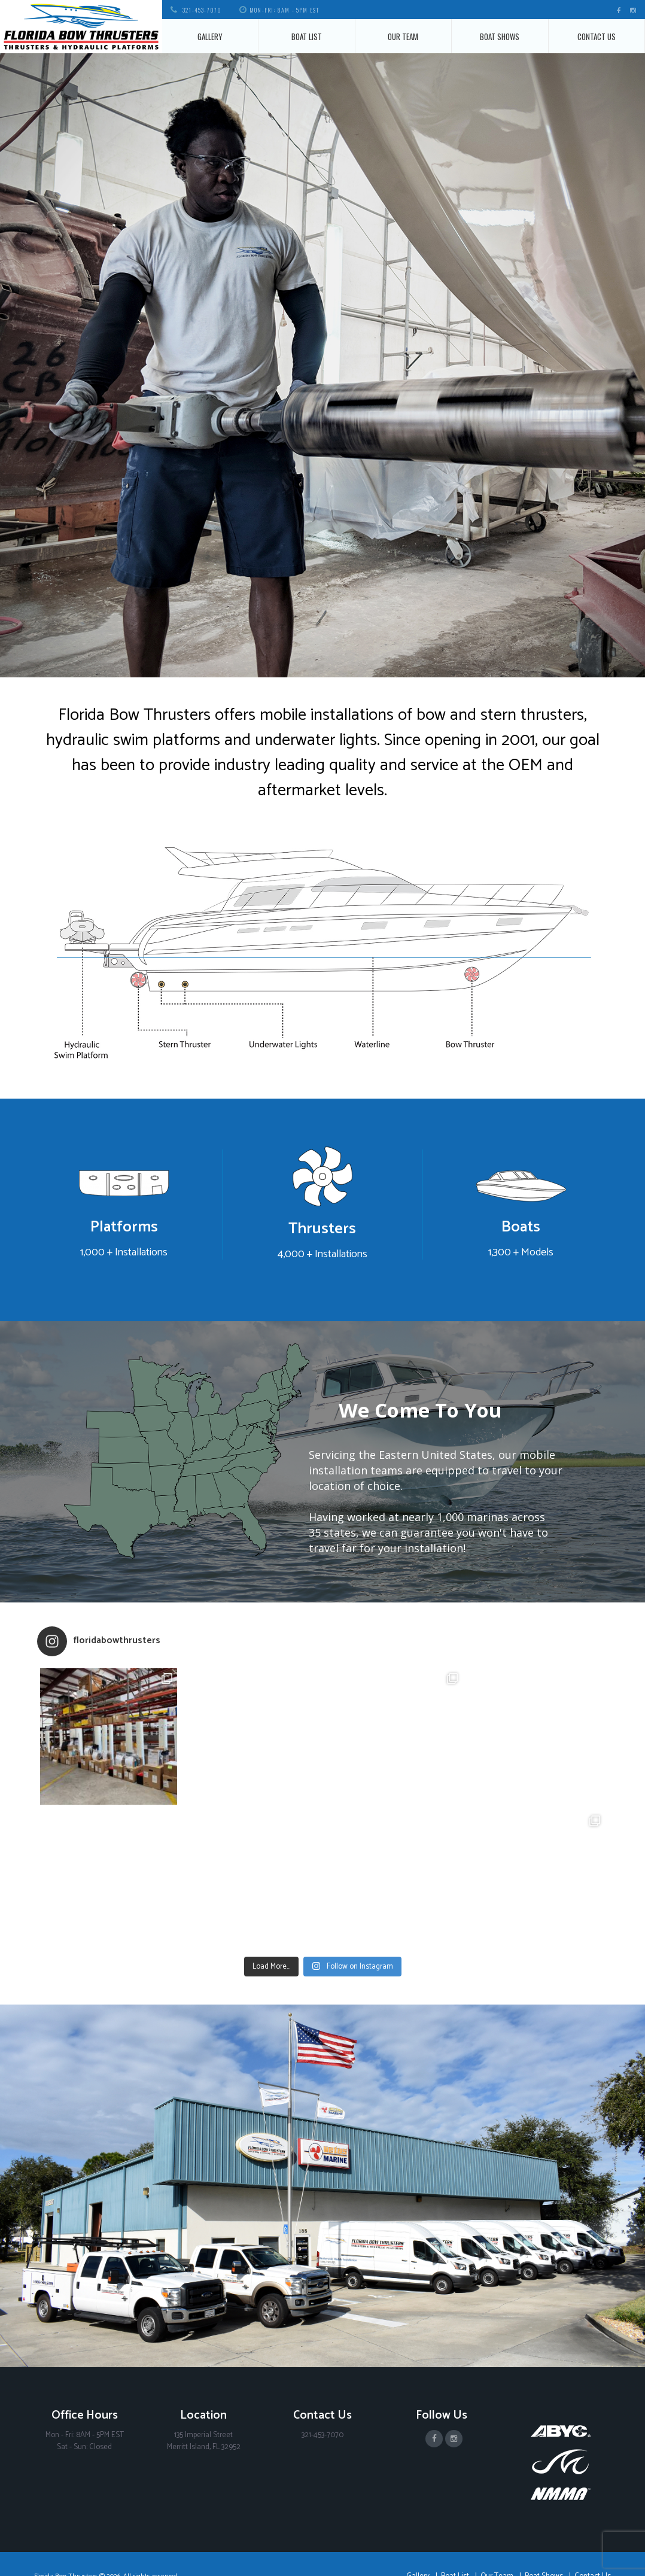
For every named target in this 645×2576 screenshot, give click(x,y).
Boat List (306, 36)
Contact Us (596, 36)
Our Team (403, 36)
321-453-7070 (201, 9)
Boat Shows (499, 36)
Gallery (210, 36)
